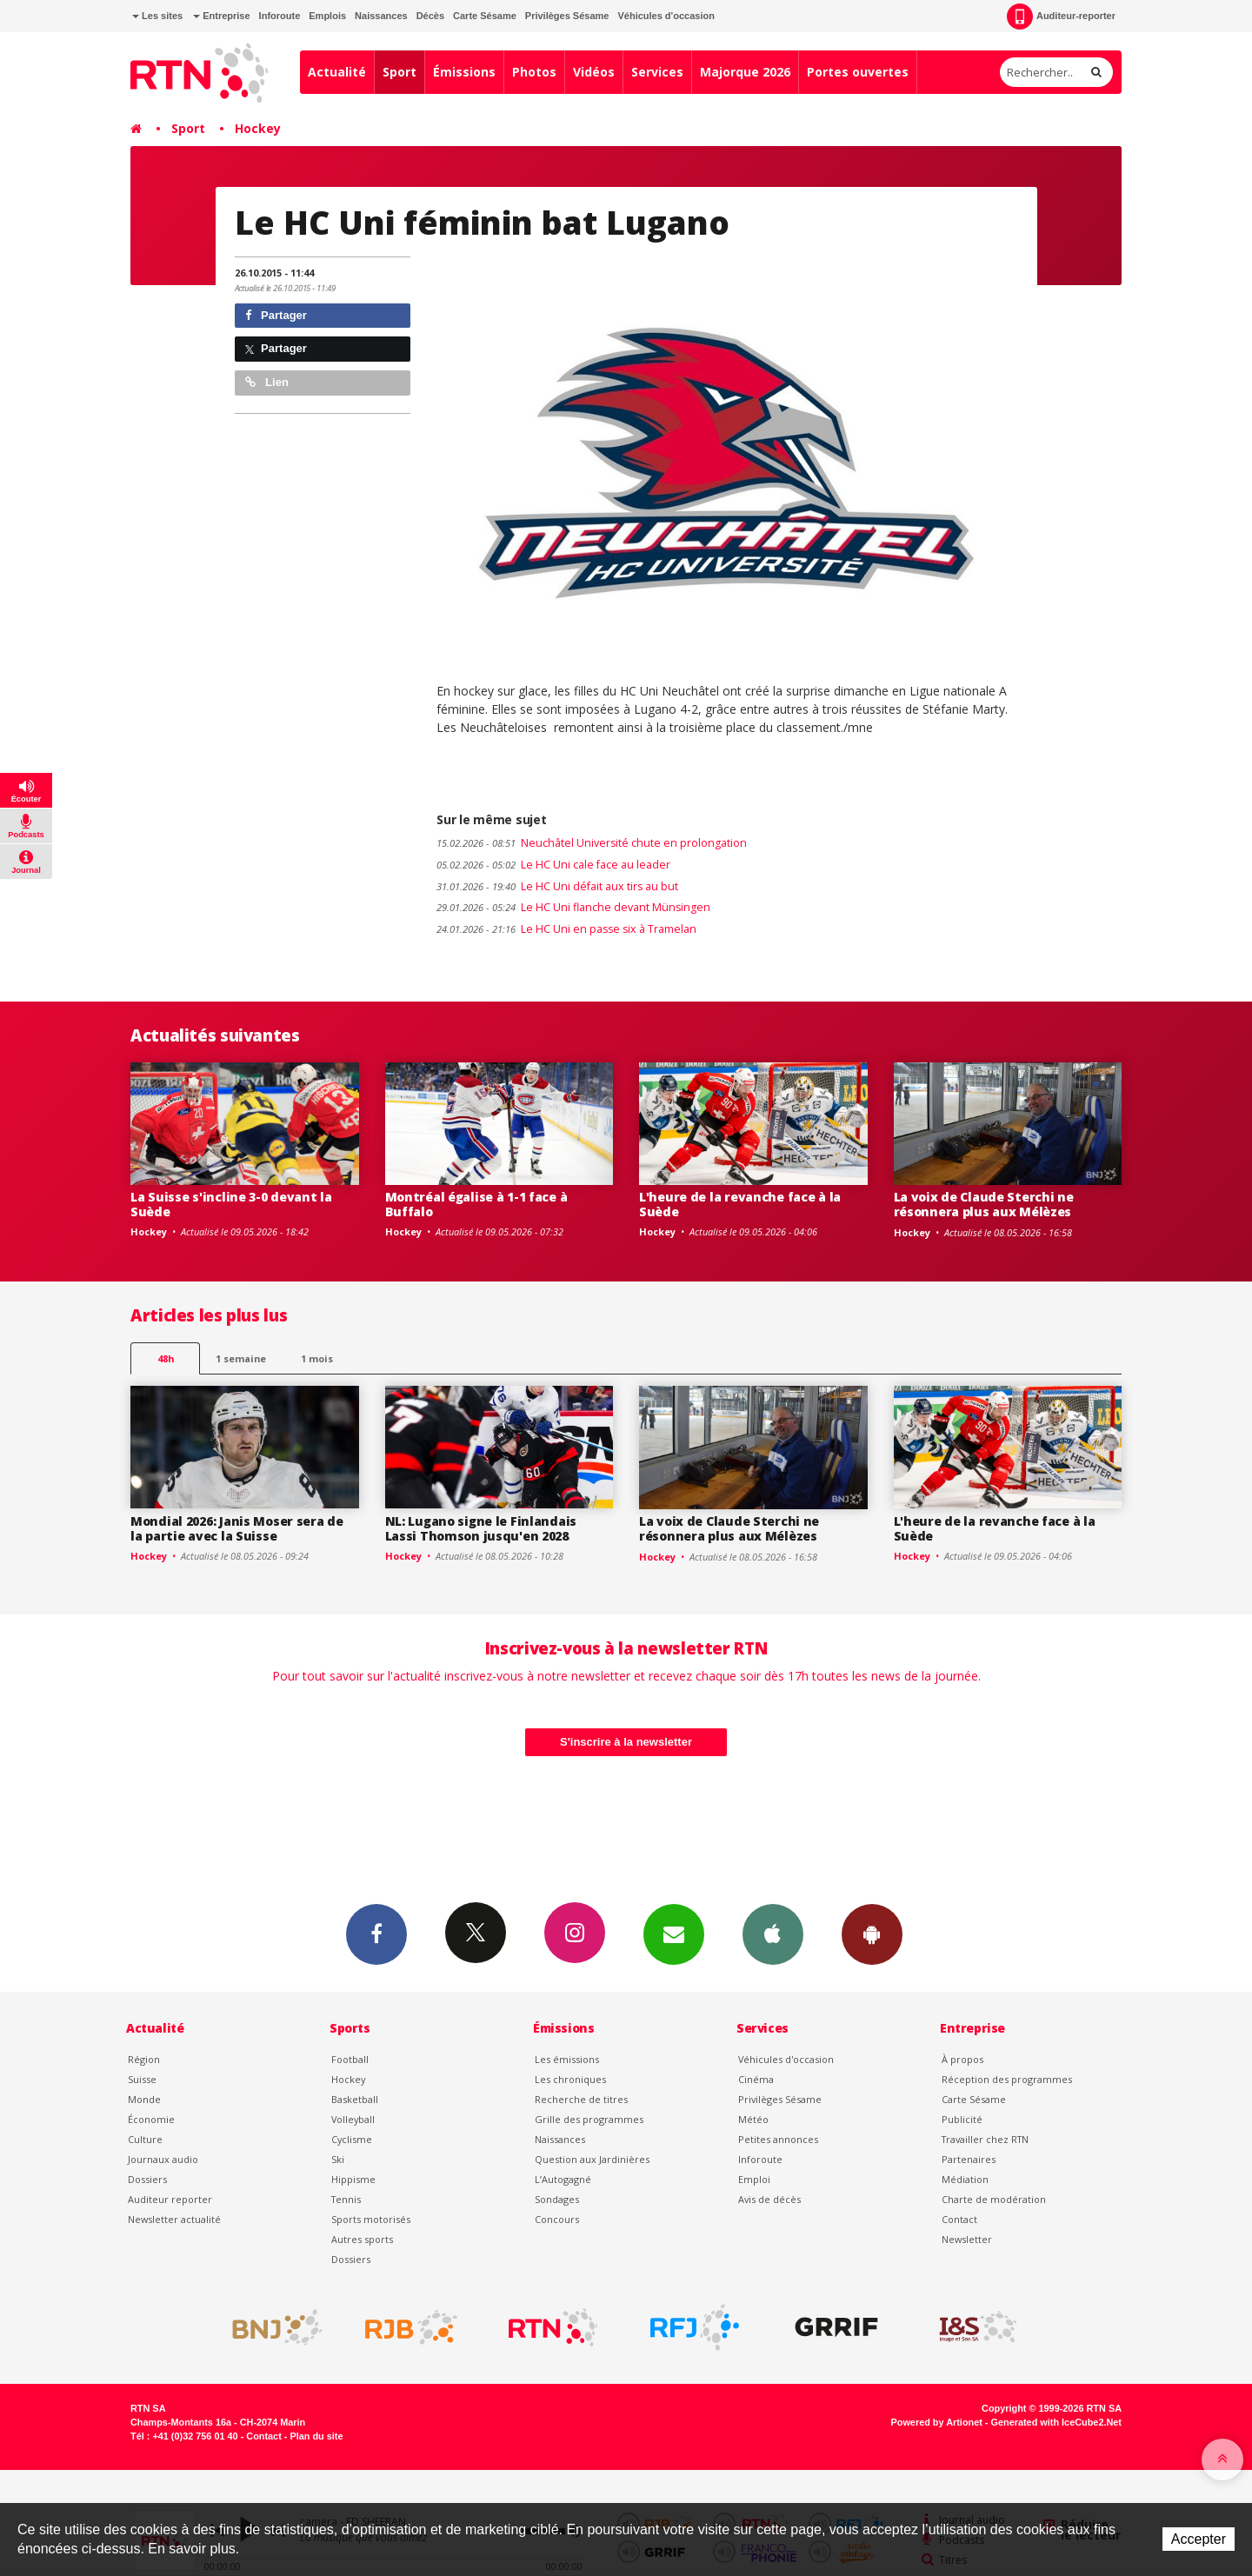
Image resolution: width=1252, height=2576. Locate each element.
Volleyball (353, 2119)
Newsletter (967, 2239)
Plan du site (316, 2436)
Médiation (965, 2179)
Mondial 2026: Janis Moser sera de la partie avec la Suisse (236, 1528)
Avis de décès (769, 2199)
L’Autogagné (563, 2179)
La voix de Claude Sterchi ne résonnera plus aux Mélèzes (984, 1204)
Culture (145, 2139)
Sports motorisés (370, 2219)
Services (657, 71)
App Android (872, 1933)
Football (350, 2059)
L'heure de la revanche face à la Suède (740, 1204)
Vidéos (594, 71)
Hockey (258, 128)
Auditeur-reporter (1061, 16)
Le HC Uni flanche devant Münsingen (573, 907)
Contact (959, 2219)
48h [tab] (165, 1358)
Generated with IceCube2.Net (1056, 2422)
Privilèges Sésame (567, 15)
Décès (430, 15)
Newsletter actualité (174, 2219)
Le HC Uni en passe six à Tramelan (566, 929)
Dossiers (147, 2179)
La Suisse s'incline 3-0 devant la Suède (231, 1204)
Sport (399, 71)
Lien (267, 382)
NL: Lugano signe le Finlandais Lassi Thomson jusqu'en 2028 (481, 1528)
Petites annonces (778, 2139)
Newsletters (673, 1933)
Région (144, 2059)
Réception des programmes (1007, 2079)
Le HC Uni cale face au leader (553, 864)
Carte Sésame (484, 15)
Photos (534, 71)
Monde (144, 2099)
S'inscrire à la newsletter (626, 1741)
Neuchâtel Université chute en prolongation (591, 842)
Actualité (337, 71)
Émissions (464, 71)
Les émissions (567, 2059)
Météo (753, 2119)
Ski (337, 2159)
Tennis (346, 2199)
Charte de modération (994, 2199)
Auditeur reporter (170, 2199)
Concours (557, 2219)
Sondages (557, 2199)
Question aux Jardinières (592, 2159)
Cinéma (756, 2079)
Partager (276, 315)
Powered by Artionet (936, 2422)
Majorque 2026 (745, 71)
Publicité (962, 2119)
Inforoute (280, 15)
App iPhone (773, 1933)
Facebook (376, 1933)
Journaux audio (163, 2159)
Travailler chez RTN (985, 2139)
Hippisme (353, 2179)
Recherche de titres (581, 2099)
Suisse (142, 2079)
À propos (962, 2059)
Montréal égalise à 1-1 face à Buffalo (476, 1204)
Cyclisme (351, 2139)
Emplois (327, 15)
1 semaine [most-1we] (241, 1358)
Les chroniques (570, 2079)
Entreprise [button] (221, 15)
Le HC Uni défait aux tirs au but (557, 886)
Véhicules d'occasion (665, 15)
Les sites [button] (157, 15)
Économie (151, 2119)
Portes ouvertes (858, 71)
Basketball (354, 2099)
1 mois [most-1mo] (317, 1358)
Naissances (381, 15)
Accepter (1198, 2539)
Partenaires (969, 2159)
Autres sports (362, 2239)
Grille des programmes (589, 2119)
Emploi (754, 2179)
